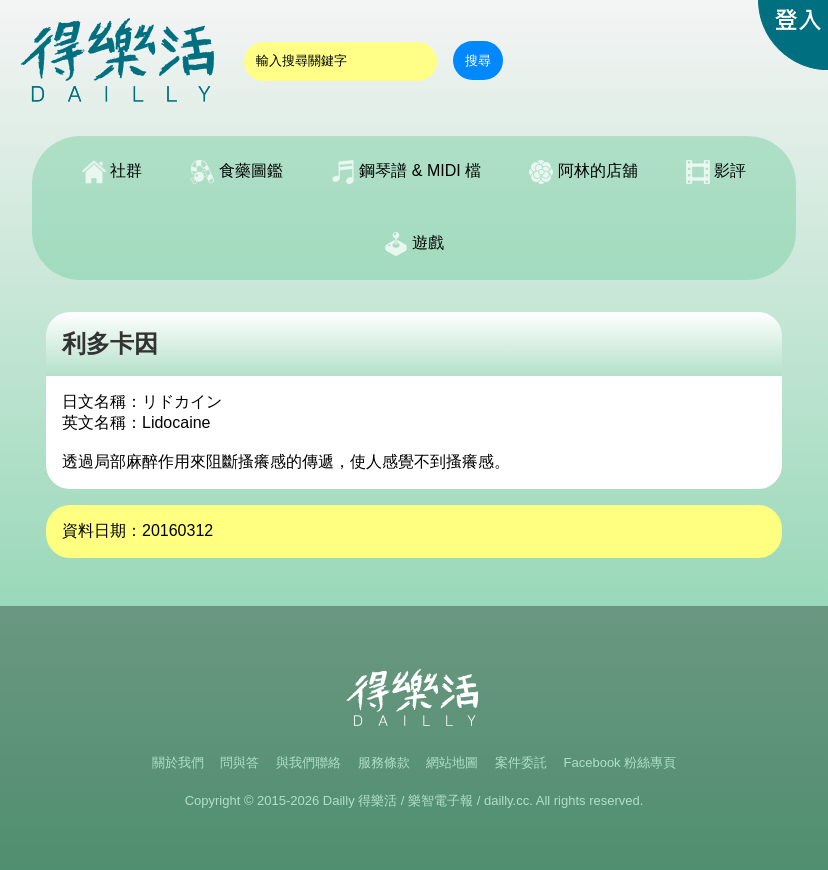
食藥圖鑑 (236, 172)
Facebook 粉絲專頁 (620, 762)
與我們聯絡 (308, 762)
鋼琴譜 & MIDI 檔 (406, 172)
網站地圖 (452, 762)
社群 (112, 172)
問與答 (239, 762)
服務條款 (384, 762)
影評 (716, 172)
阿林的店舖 (583, 172)
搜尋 (478, 60)
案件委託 (521, 762)
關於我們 (178, 762)
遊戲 (414, 244)
